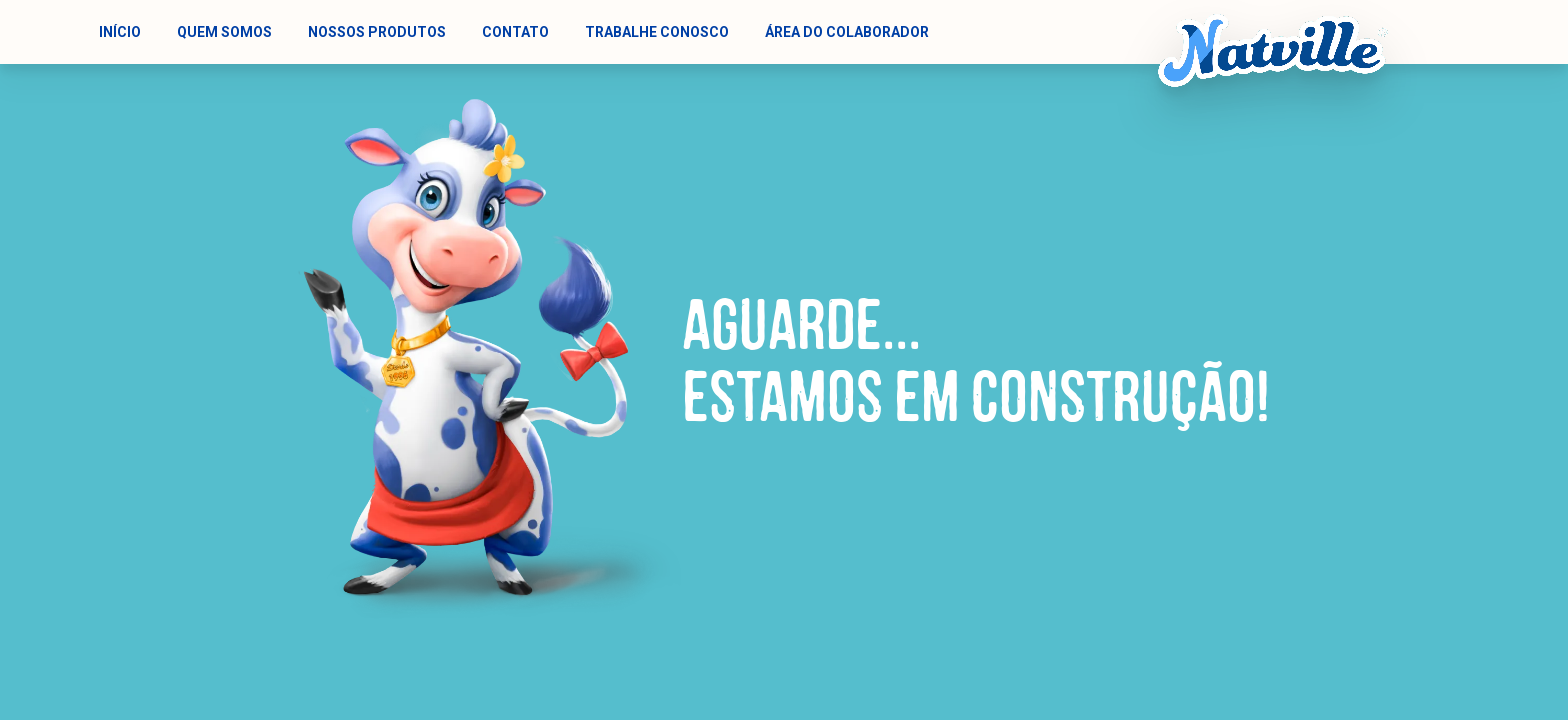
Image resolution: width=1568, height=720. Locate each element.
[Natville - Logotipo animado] (1273, 50)
